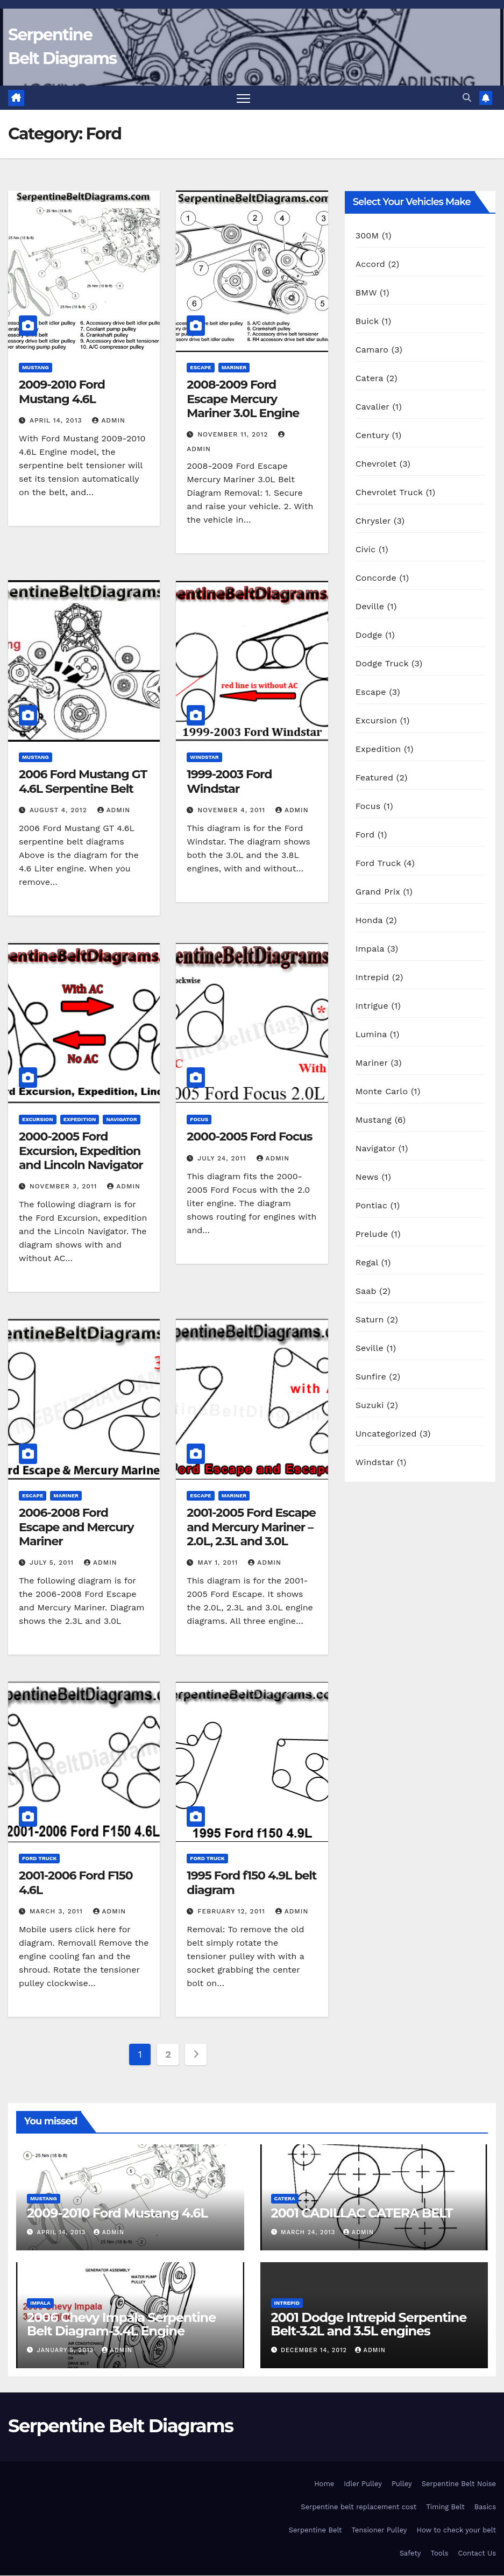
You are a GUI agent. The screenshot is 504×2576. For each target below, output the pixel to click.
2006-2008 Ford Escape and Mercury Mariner (76, 1527)
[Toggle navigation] (243, 98)
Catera (370, 379)
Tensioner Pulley (379, 2530)
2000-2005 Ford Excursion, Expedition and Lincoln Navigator (81, 1150)
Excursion (37, 1119)
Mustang (35, 368)
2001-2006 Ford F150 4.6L (76, 1883)
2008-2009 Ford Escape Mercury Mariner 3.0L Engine (243, 399)
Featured (375, 778)
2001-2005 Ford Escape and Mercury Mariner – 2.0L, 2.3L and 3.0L (251, 1527)
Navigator (121, 1119)
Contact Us (477, 2553)
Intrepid (372, 978)
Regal (367, 1263)
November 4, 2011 (232, 810)
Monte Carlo (382, 1092)
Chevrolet (376, 464)
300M (367, 236)
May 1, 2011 (218, 1563)
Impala (370, 949)
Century (372, 436)
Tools (440, 2553)
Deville (370, 607)
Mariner (234, 368)
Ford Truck (39, 1859)
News (367, 1177)
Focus (199, 1119)
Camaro (372, 350)
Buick (367, 321)
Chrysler (373, 521)
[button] (467, 98)
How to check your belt (456, 2530)
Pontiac (371, 1206)
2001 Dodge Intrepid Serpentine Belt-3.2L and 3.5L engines (369, 2324)
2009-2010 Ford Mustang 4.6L (62, 392)
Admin (108, 420)
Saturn (370, 1320)
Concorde (376, 578)
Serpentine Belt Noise (459, 2484)
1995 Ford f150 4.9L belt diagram (251, 1883)
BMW (366, 293)
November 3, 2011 (65, 1187)
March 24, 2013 (309, 2232)
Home (324, 2484)
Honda (369, 921)
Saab (366, 1291)
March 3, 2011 (58, 1912)
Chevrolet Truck (389, 493)
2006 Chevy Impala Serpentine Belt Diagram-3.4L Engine (121, 2324)
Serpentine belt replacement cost (358, 2507)
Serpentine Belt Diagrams (120, 2426)
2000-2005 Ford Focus (249, 1136)
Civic (366, 550)
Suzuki (370, 1405)
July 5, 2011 (53, 1563)
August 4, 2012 (60, 810)
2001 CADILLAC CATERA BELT (362, 2213)
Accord (370, 264)
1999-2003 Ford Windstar (229, 782)
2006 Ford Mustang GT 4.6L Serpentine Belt (83, 782)
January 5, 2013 (66, 2350)
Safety (410, 2553)
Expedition (79, 1119)
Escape (200, 368)
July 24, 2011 (223, 1158)
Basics (485, 2507)
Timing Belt (445, 2507)
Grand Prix (378, 892)
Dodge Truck (382, 664)
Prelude (372, 1234)
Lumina (371, 1035)
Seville (370, 1348)
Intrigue (372, 1006)
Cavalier (372, 407)
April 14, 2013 (57, 420)
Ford (365, 835)
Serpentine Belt (315, 2530)
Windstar (204, 758)
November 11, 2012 (234, 435)
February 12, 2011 (232, 1912)
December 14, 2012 (315, 2350)
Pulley (402, 2484)
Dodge (369, 635)
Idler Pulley (363, 2484)
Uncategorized (386, 1434)
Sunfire (371, 1377)
